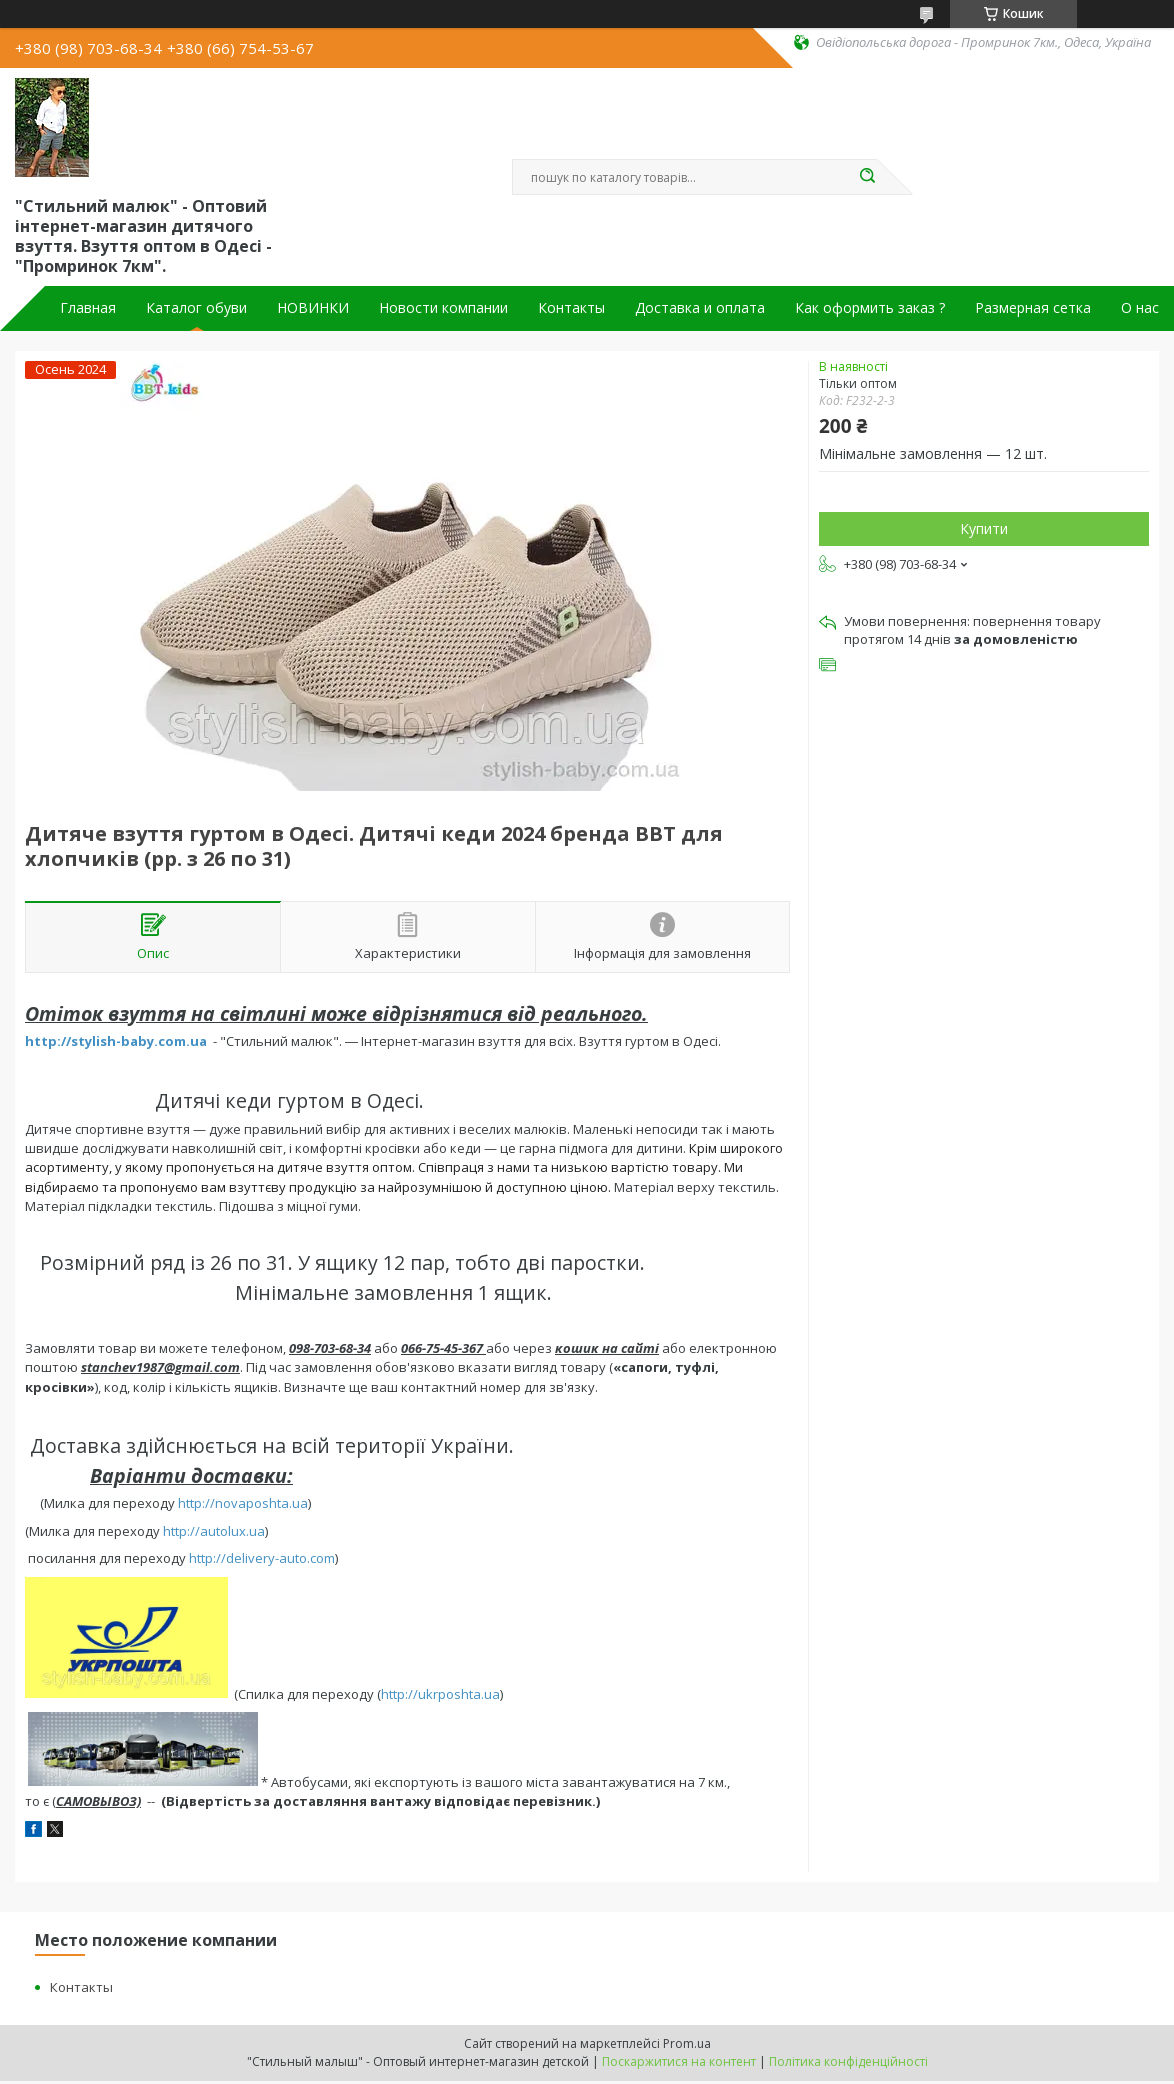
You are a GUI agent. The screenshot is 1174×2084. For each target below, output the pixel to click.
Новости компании (443, 308)
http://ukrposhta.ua (440, 1693)
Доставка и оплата (700, 308)
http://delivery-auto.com (262, 1558)
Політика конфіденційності (848, 2061)
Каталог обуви (196, 308)
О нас (1140, 308)
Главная (88, 308)
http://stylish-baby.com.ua (116, 1041)
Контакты (571, 308)
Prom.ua (687, 2043)
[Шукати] (867, 177)
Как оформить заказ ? (870, 308)
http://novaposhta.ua (243, 1503)
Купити (984, 528)
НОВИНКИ (313, 308)
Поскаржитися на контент (679, 2061)
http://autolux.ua (214, 1531)
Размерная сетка (1033, 308)
